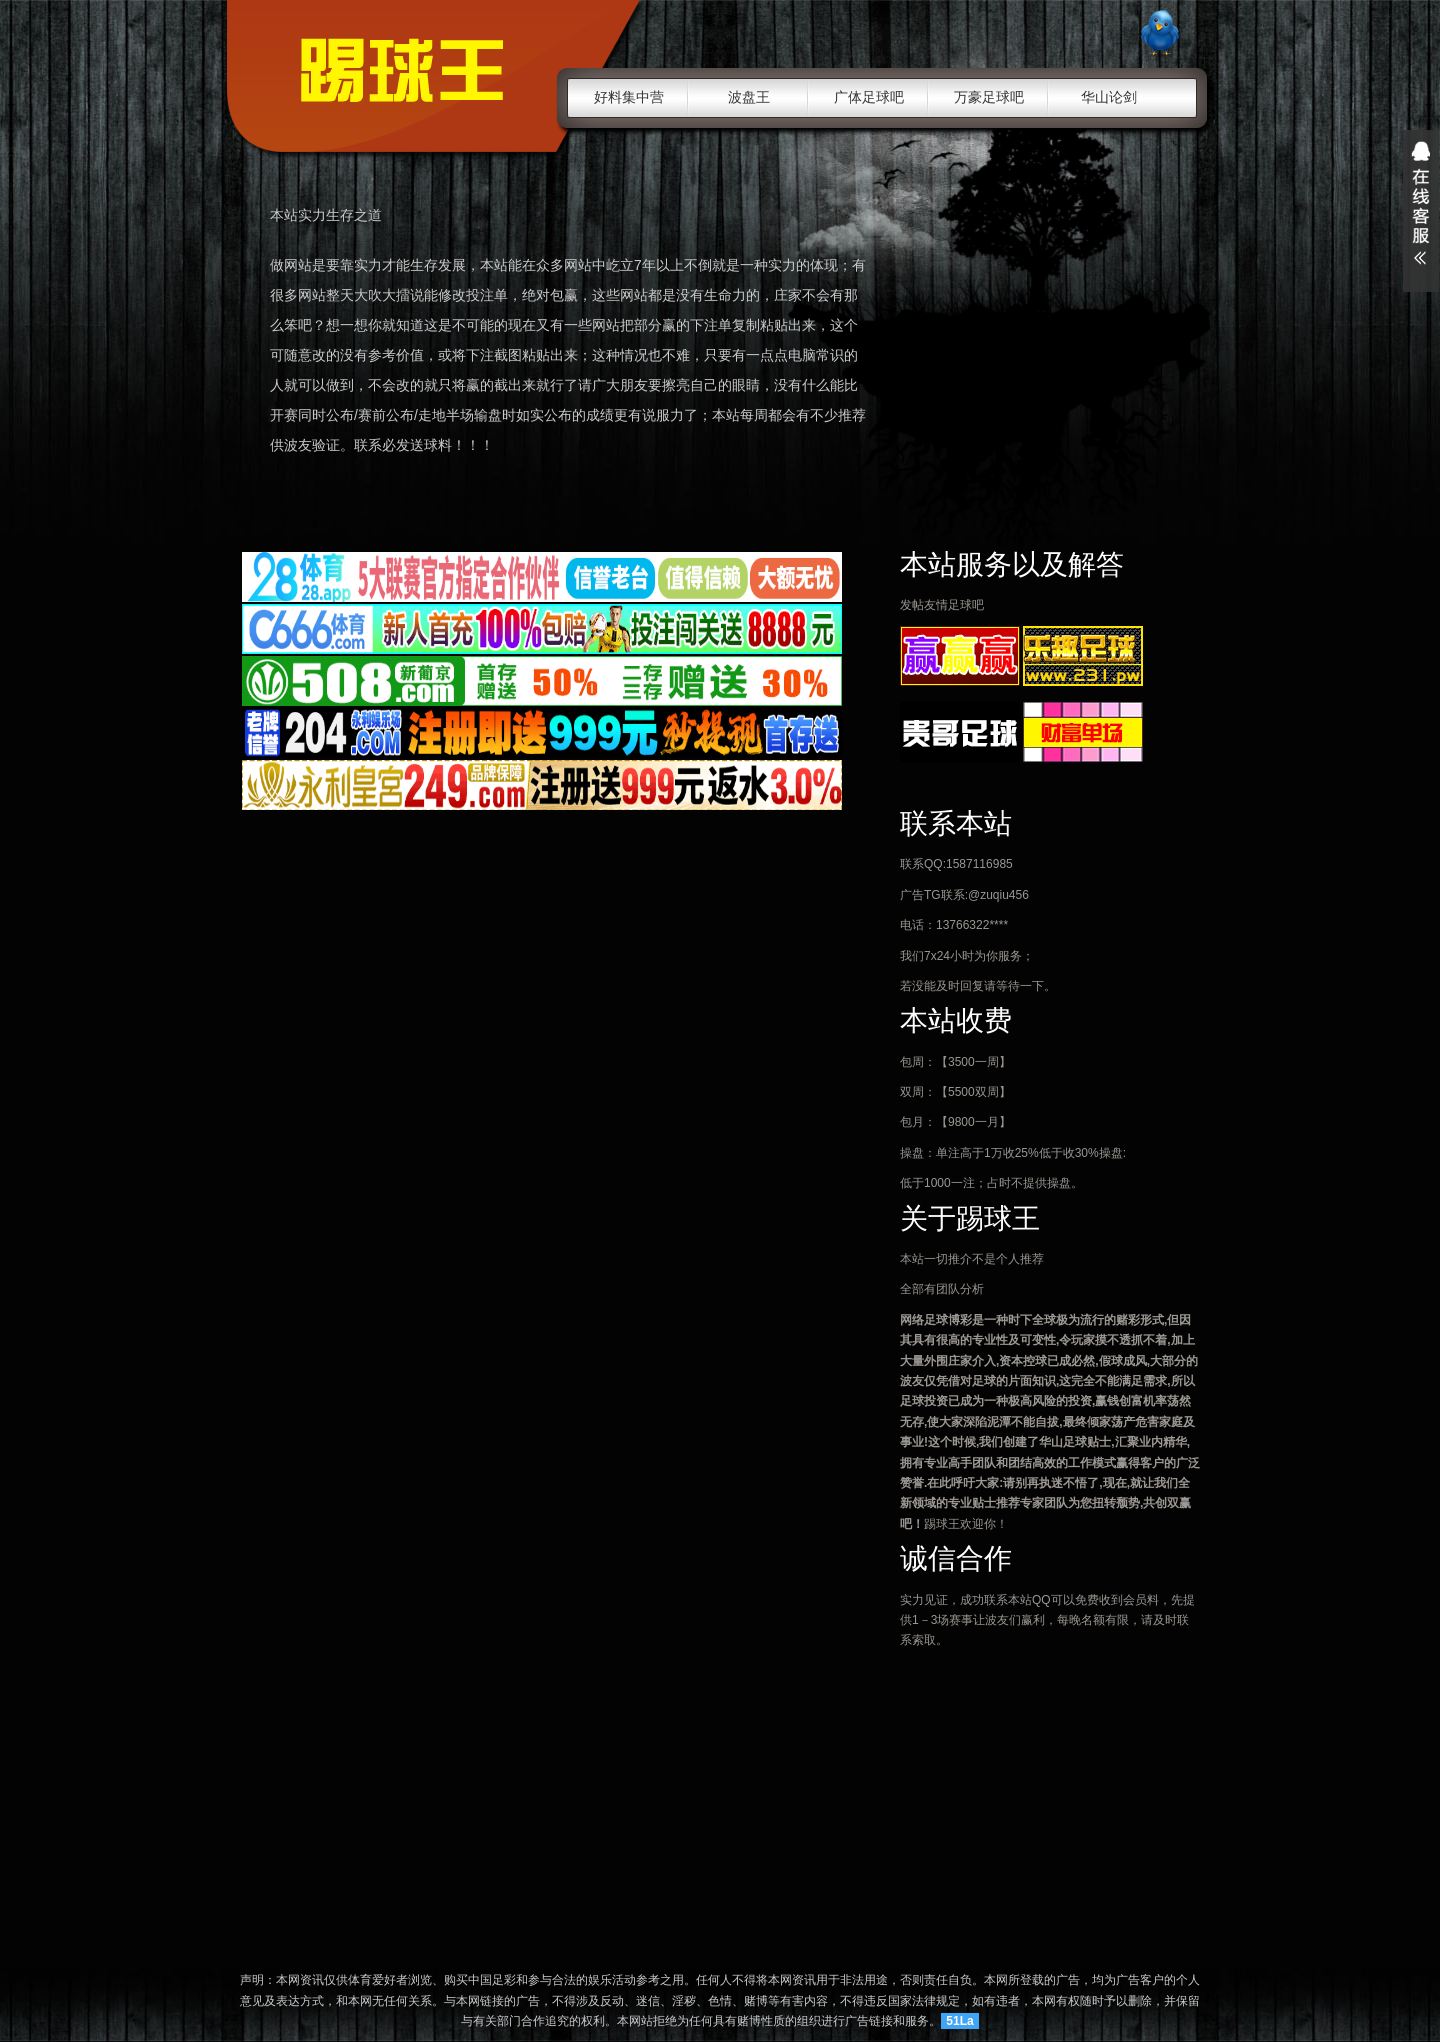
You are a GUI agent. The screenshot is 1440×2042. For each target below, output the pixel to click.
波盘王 (749, 97)
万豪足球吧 (989, 97)
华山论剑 (1109, 97)
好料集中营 (629, 97)
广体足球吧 (869, 97)
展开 (1421, 211)
